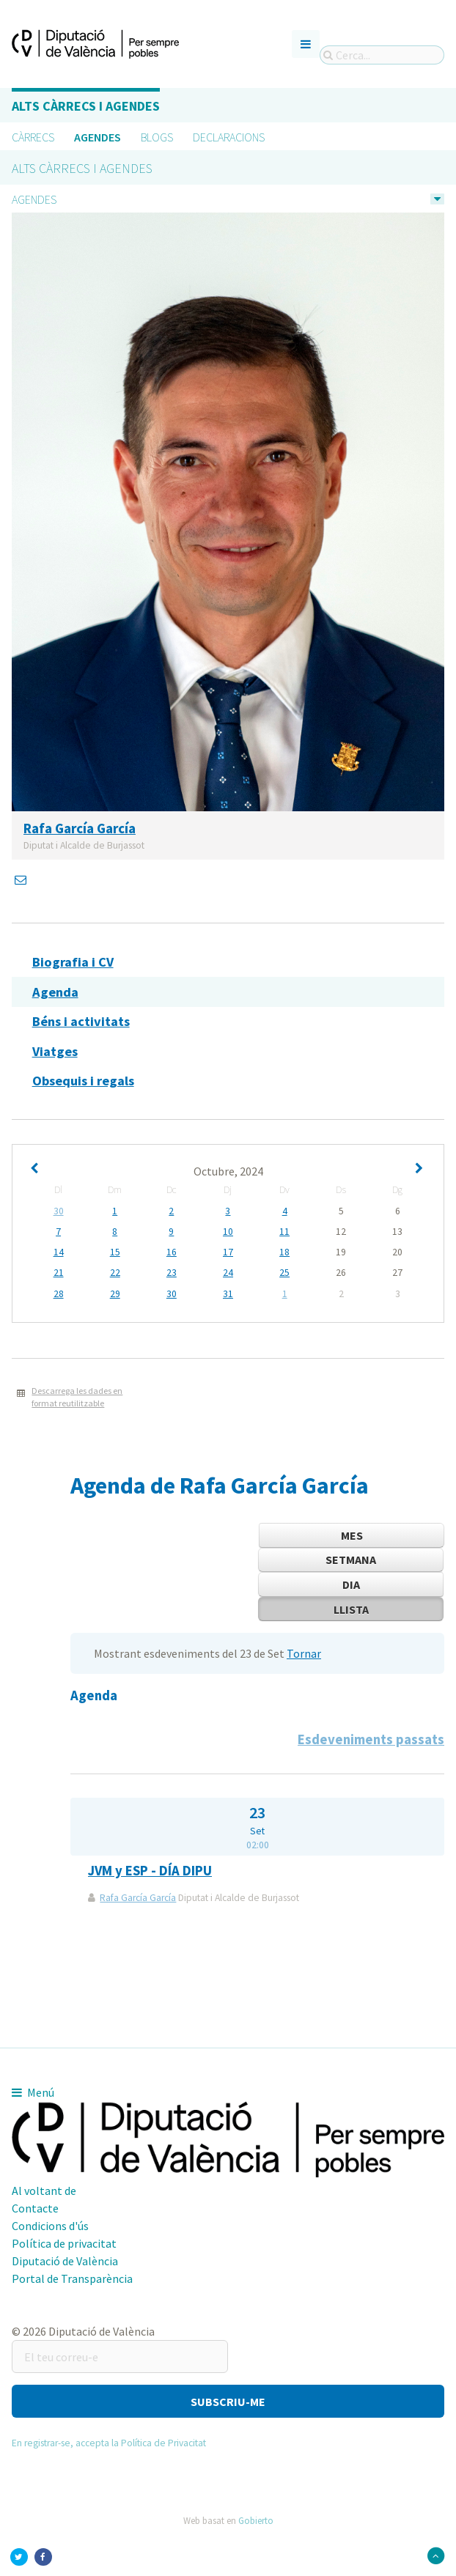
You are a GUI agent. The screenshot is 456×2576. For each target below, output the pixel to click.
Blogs (157, 137)
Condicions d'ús (50, 2225)
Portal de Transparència (72, 2278)
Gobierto (255, 2520)
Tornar (304, 1653)
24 (228, 1273)
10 (228, 1232)
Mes (352, 1535)
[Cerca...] (382, 54)
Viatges (55, 1051)
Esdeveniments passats (371, 1739)
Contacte (35, 2208)
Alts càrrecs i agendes (86, 105)
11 (284, 1232)
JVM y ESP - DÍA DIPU (150, 1870)
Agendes (97, 137)
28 (59, 1294)
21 (59, 1273)
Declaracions (229, 137)
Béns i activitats (81, 1021)
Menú (33, 2092)
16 (171, 1252)
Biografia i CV (73, 961)
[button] (228, 2401)
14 (59, 1252)
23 (171, 1273)
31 (228, 1294)
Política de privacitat (64, 2243)
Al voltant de (44, 2190)
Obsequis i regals (83, 1080)
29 (115, 1294)
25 (284, 1273)
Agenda (55, 991)
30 (59, 1211)
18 (284, 1252)
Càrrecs (33, 137)
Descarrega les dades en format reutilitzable (77, 1397)
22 (115, 1273)
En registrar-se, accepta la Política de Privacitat (109, 2443)
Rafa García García (138, 1898)
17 (228, 1252)
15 (115, 1252)
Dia (351, 1584)
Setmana (351, 1559)
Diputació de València (65, 2261)
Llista (351, 1609)
